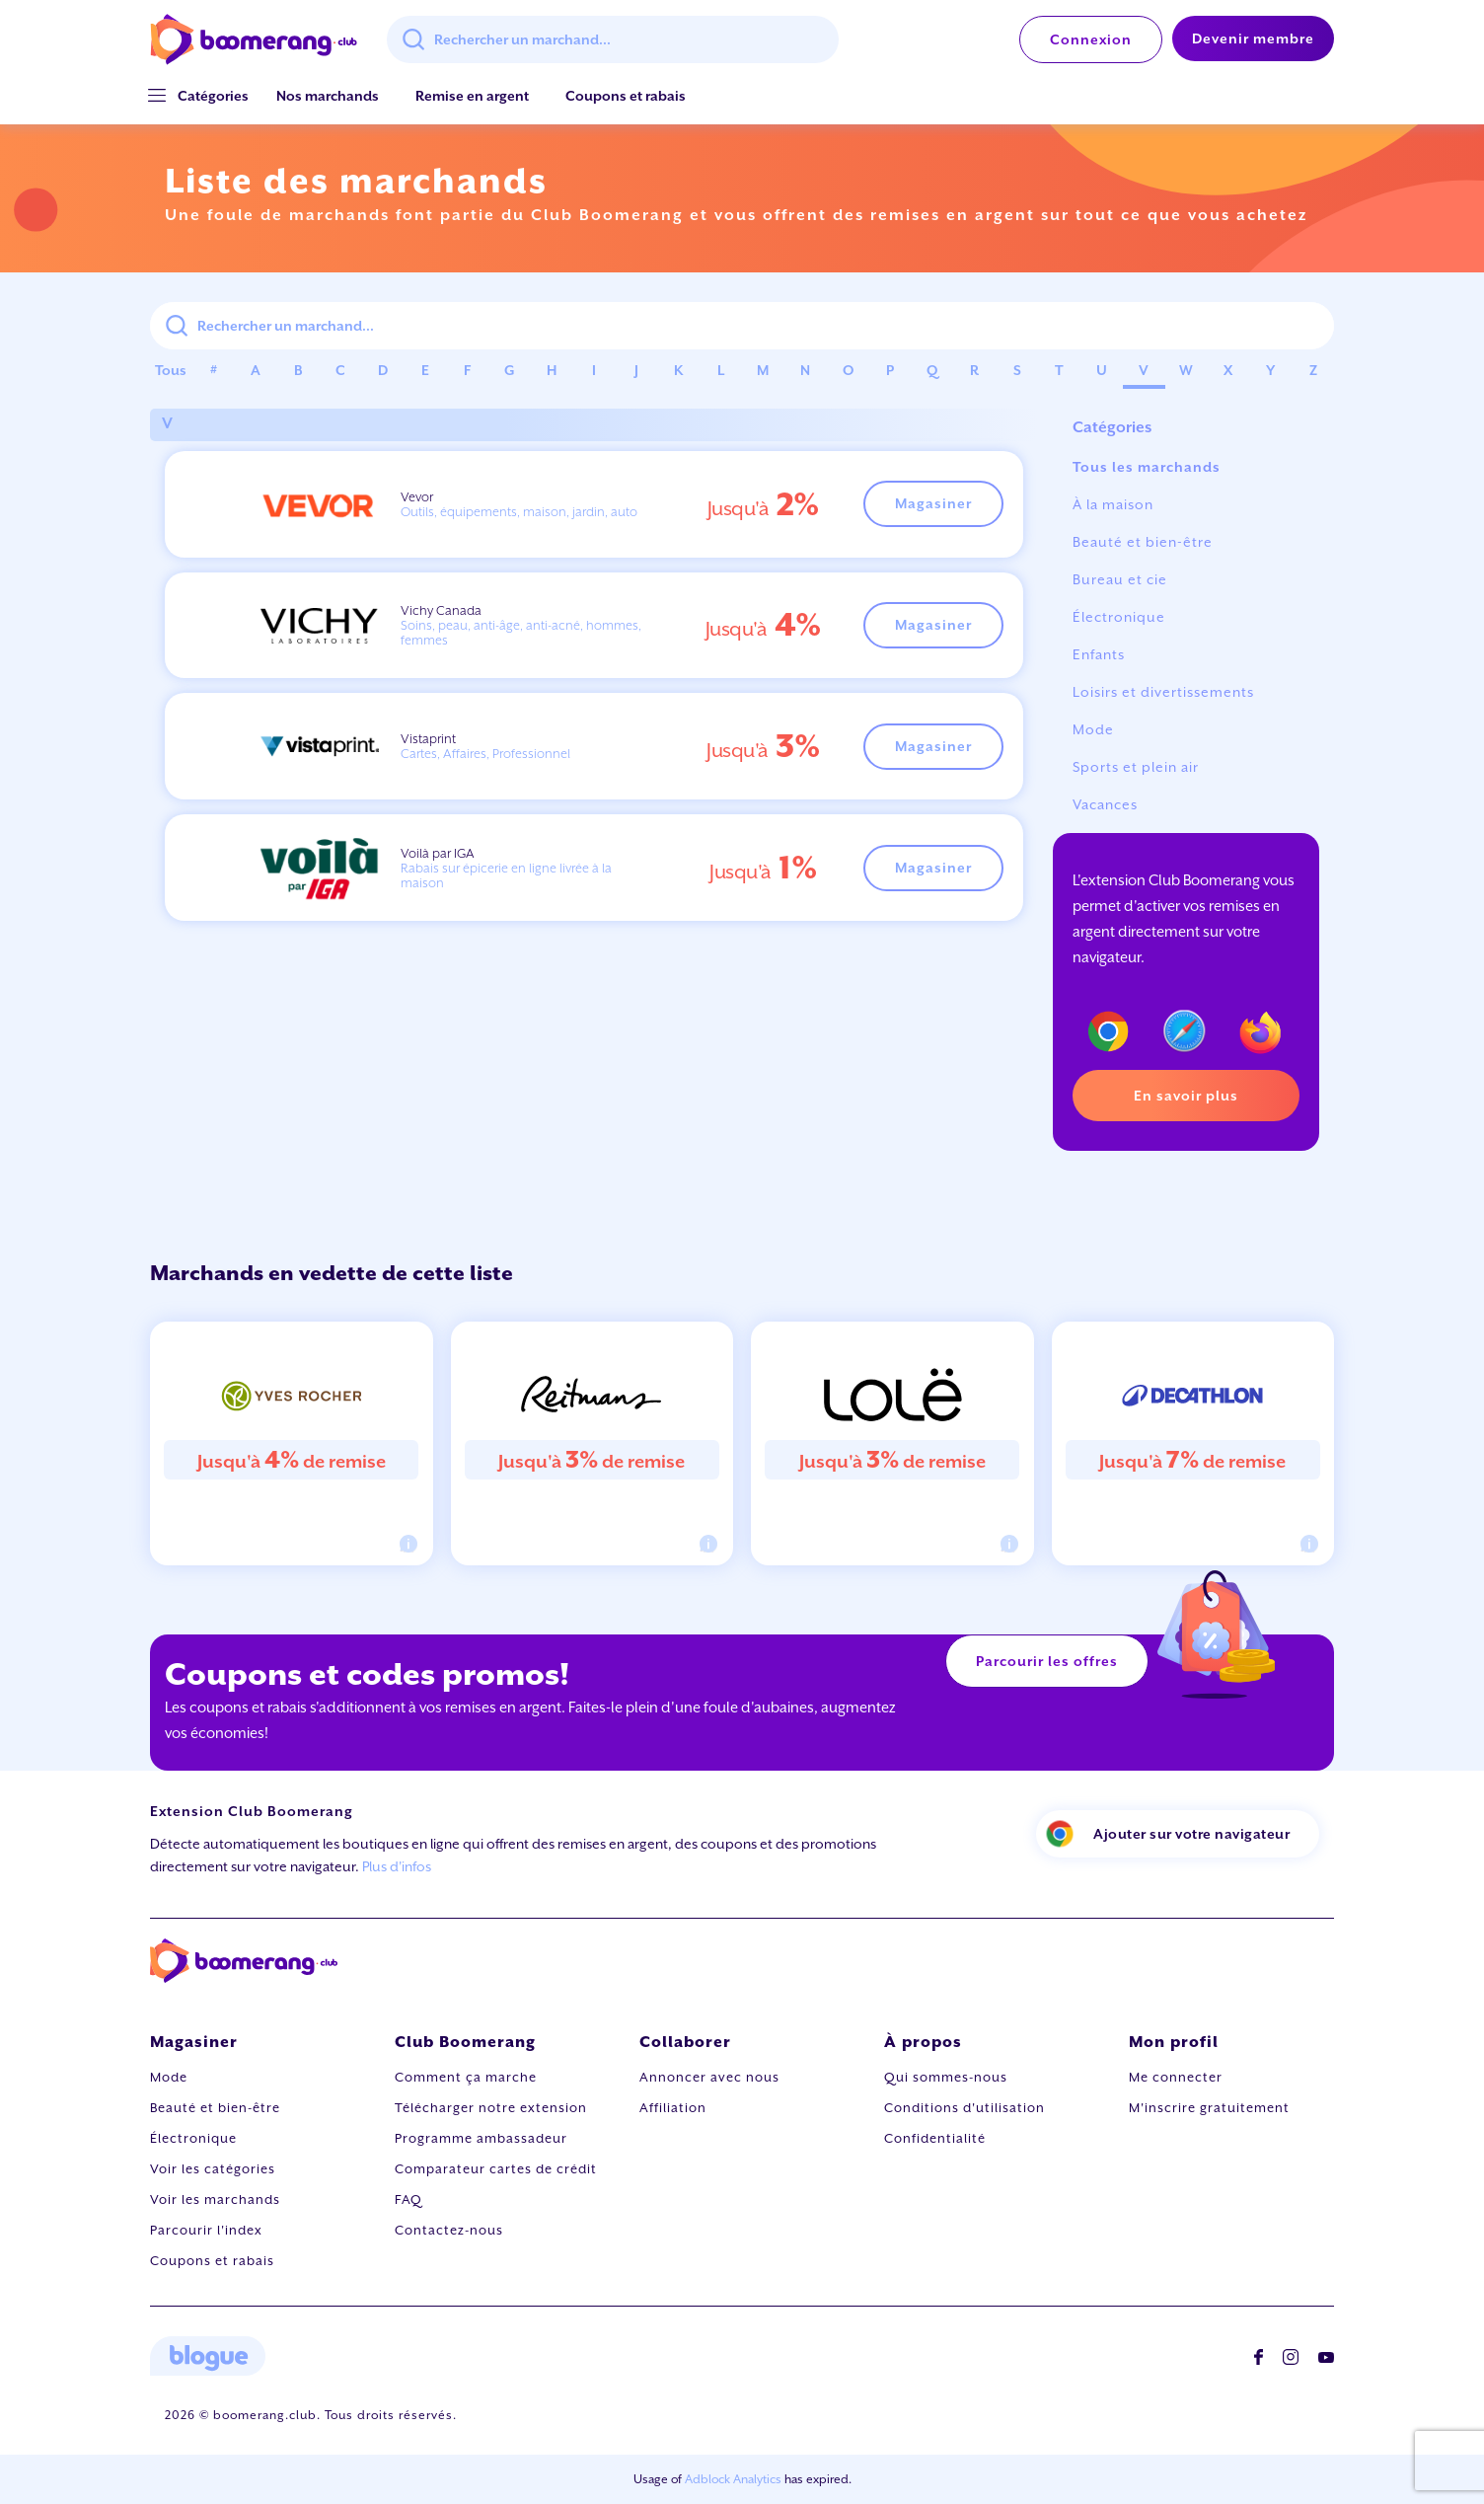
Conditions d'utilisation (964, 2107)
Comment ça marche (466, 2077)
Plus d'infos (396, 1866)
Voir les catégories (212, 2169)
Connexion (1091, 39)
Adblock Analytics (733, 2479)
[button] (213, 96)
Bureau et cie (1120, 579)
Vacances (1105, 804)
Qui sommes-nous (945, 2077)
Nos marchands (327, 96)
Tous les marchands (1147, 467)
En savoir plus (1186, 1095)
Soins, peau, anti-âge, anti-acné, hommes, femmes (521, 632)
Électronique (1119, 617)
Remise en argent (472, 96)
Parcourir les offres (1047, 1661)
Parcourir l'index (206, 2230)
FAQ (408, 2199)
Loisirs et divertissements (1163, 692)
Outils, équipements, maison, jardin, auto (519, 511)
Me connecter (1176, 2077)
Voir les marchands (215, 2199)
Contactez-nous (449, 2230)
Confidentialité (935, 2138)
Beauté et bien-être (1143, 542)
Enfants (1099, 654)
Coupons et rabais (625, 96)
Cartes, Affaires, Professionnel (485, 753)
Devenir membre (1253, 38)
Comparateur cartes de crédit (496, 2169)
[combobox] (613, 39)
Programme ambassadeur (481, 2138)
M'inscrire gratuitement (1209, 2107)
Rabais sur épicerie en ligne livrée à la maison (506, 875)
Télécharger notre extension (491, 2107)
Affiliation (672, 2107)
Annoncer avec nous (709, 2077)
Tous (170, 370)
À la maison (1113, 504)
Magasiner (933, 503)
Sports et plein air (1136, 767)
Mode (1093, 729)
